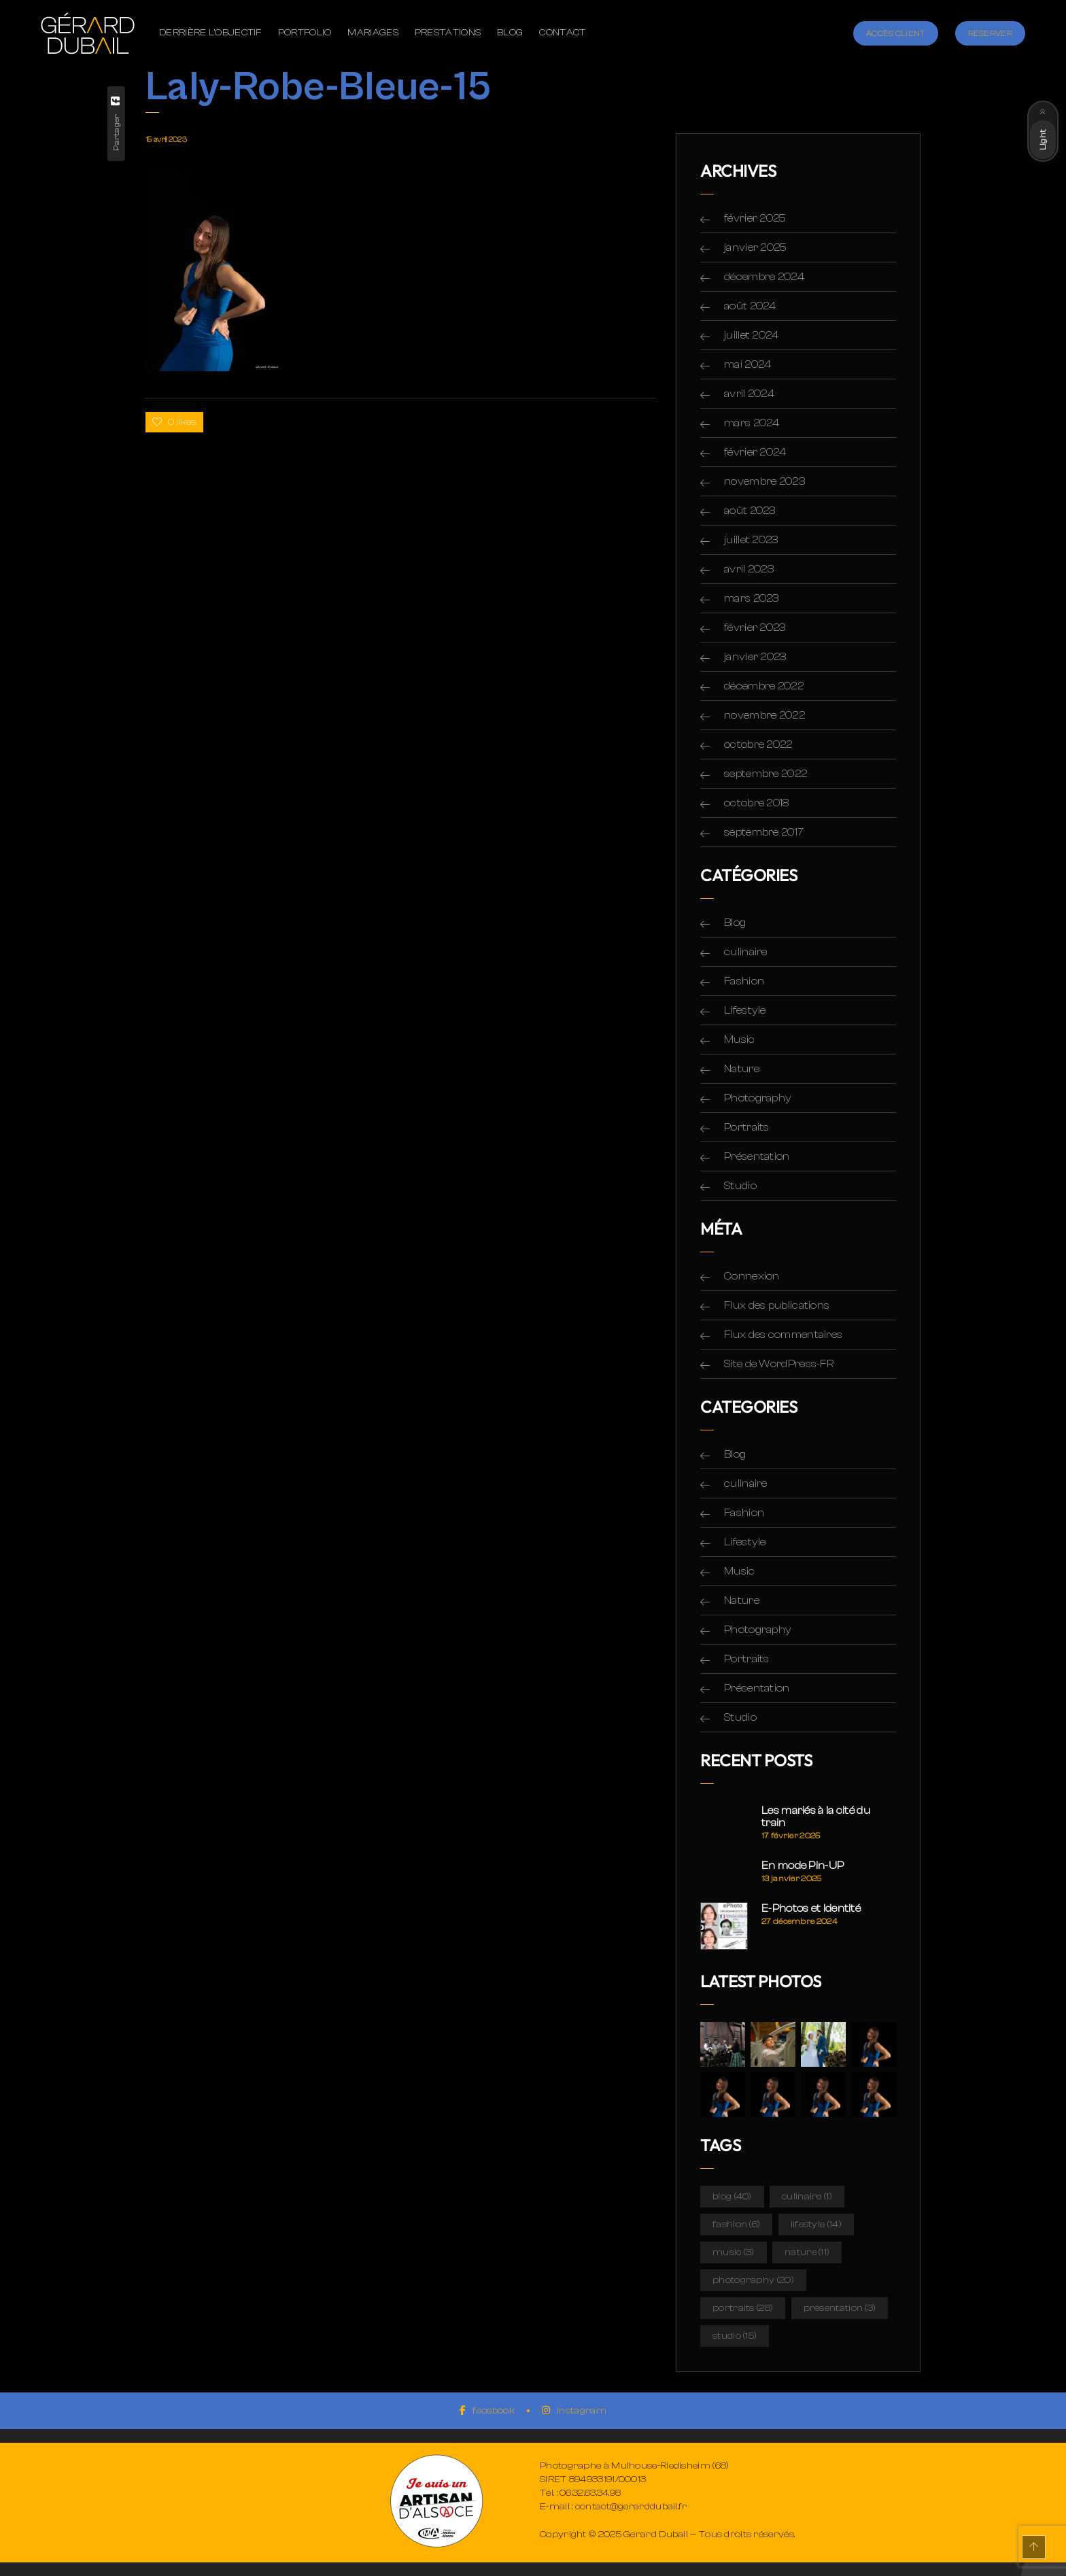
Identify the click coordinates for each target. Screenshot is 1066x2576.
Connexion (752, 1276)
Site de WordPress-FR (778, 1364)
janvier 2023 (755, 657)
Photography (757, 1098)
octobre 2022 (758, 744)
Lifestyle (745, 1010)
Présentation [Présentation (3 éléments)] (840, 2308)
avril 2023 (749, 569)
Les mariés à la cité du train (815, 1816)
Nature (741, 1069)
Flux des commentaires (783, 1334)
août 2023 (750, 510)
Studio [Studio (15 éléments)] (734, 2336)
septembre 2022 (765, 774)
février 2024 (755, 452)
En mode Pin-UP (802, 1865)
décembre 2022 (764, 686)
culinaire (746, 952)
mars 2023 (751, 598)
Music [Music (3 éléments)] (733, 2252)
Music (739, 1039)
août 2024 (750, 306)
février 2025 (755, 218)
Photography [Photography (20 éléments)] (753, 2280)
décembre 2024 (764, 277)
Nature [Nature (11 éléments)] (807, 2252)
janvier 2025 (755, 247)
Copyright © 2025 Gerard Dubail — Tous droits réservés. (667, 2534)
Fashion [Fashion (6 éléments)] (736, 2224)
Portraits (747, 1127)
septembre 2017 (764, 832)
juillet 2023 (751, 540)
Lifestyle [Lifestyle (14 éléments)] (816, 2224)
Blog (735, 922)
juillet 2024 (751, 335)
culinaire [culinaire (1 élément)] (807, 2196)
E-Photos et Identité (811, 1908)
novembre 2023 (764, 481)
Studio (740, 1186)
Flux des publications (776, 1305)
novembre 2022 (764, 715)
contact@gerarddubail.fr (631, 2506)
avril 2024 (749, 394)
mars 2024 (752, 423)
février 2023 (755, 627)
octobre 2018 (756, 803)
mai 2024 (747, 364)
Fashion (744, 981)
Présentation (757, 1156)
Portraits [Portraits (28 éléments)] (742, 2308)
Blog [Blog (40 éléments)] (732, 2196)
